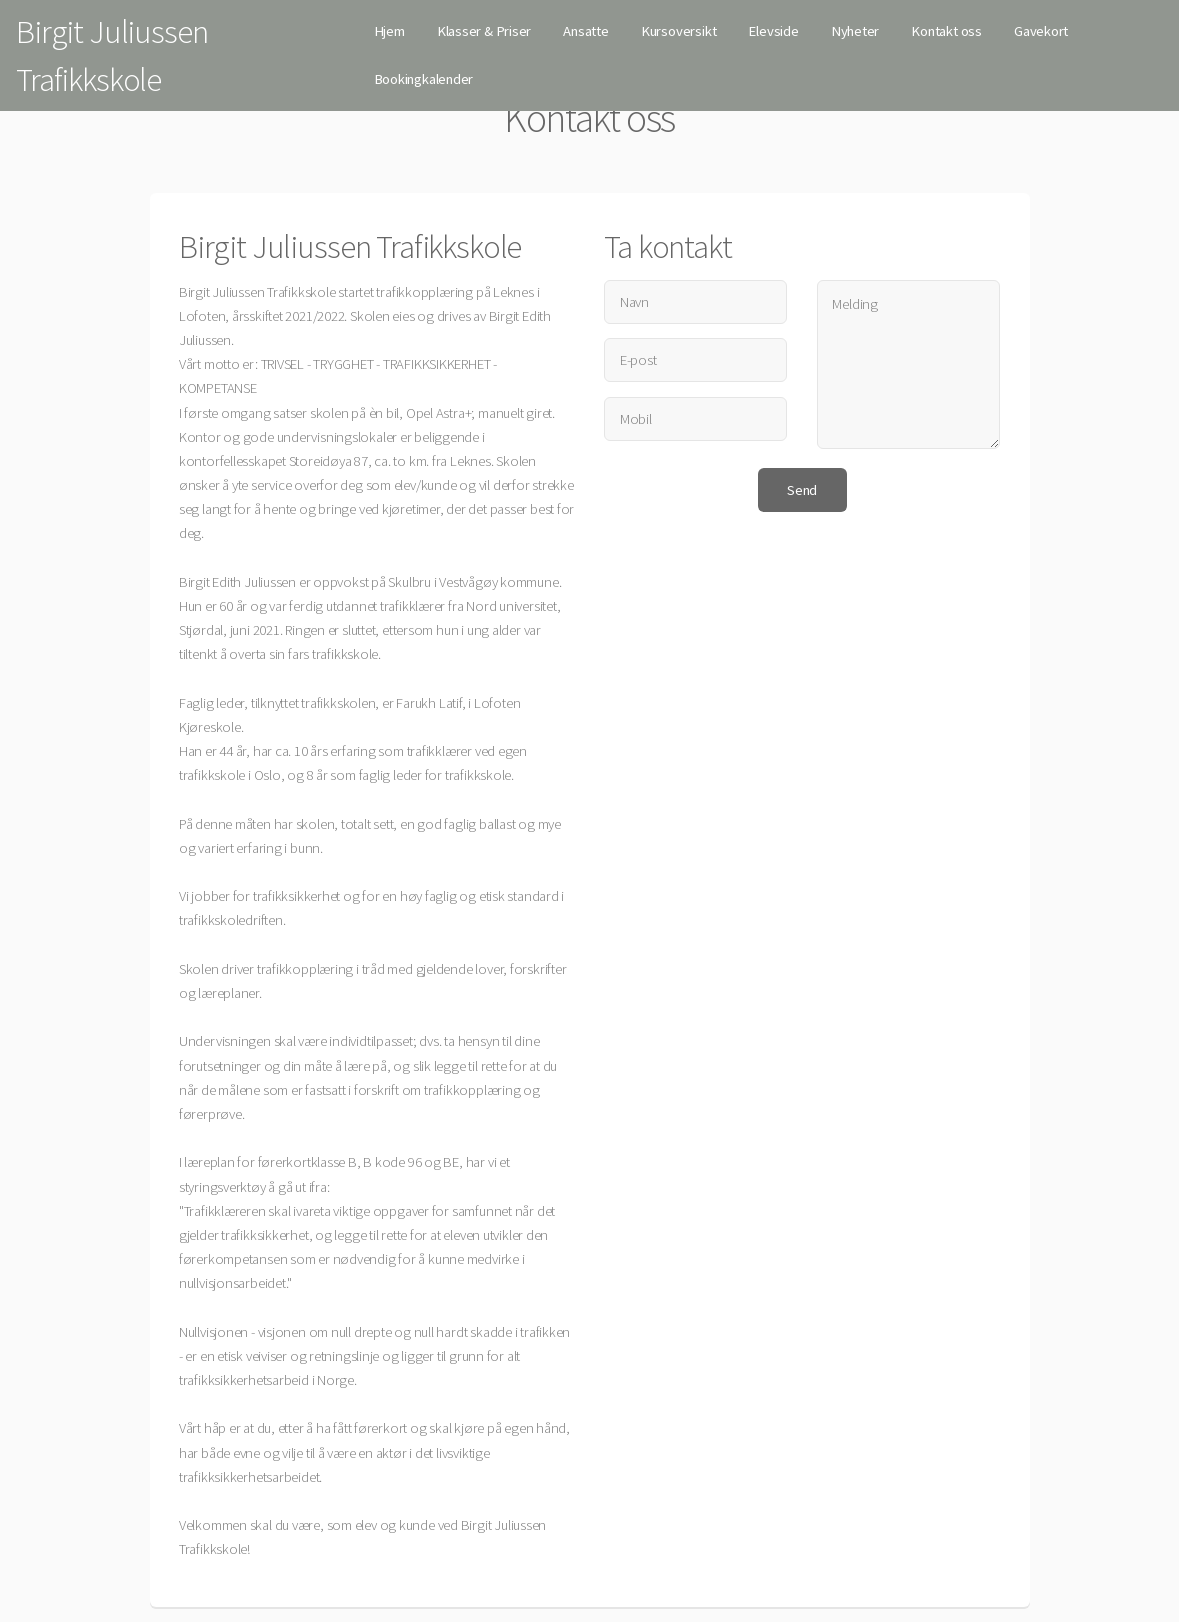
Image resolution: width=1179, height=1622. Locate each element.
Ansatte (585, 31)
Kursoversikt (678, 31)
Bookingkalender (424, 79)
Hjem (389, 31)
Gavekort (1041, 31)
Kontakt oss (946, 31)
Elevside (773, 31)
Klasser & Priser (484, 31)
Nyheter (855, 31)
